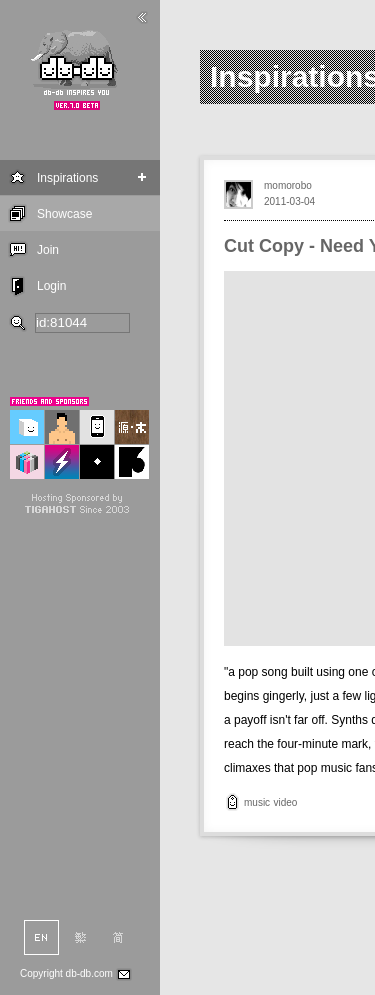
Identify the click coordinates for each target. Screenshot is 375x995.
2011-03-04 (289, 201)
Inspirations (67, 178)
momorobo (288, 185)
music (257, 802)
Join (48, 250)
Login (51, 286)
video (285, 802)
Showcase (64, 214)
